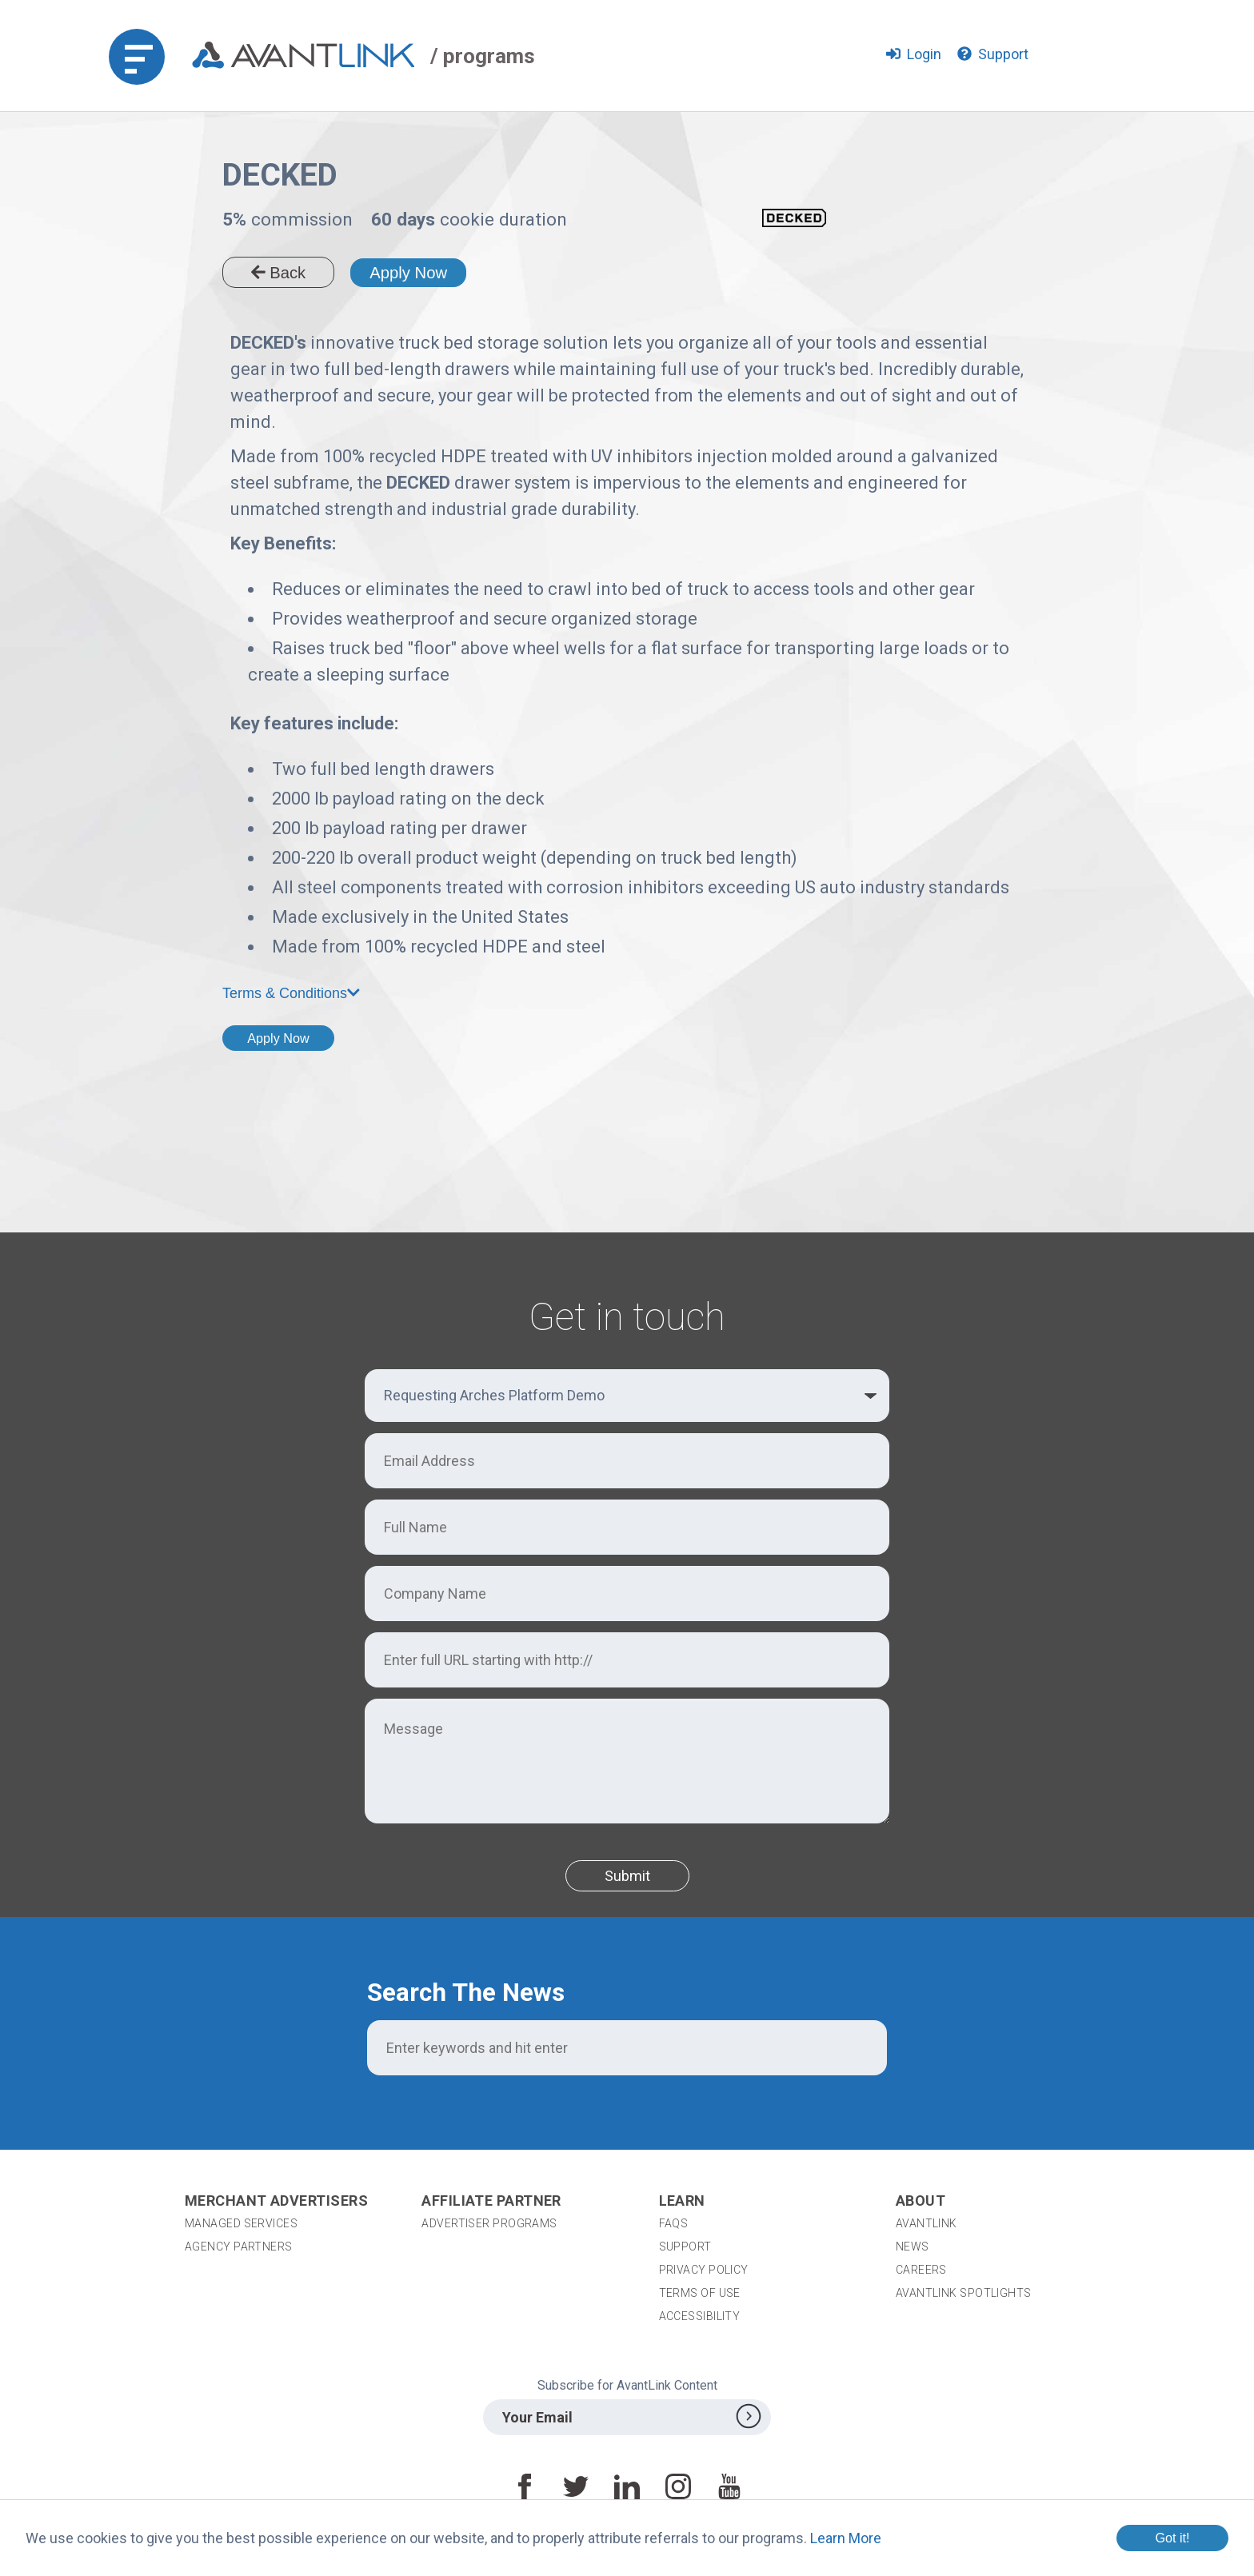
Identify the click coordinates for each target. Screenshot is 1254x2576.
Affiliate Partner (491, 2200)
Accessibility (700, 2316)
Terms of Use (700, 2292)
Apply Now (408, 273)
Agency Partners (239, 2246)
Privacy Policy (704, 2269)
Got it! (1172, 2537)
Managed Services (241, 2223)
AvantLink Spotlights (965, 2292)
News (912, 2246)
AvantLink (926, 2223)
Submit (627, 1875)
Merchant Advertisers (276, 2200)
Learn (682, 2200)
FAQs (674, 2223)
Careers (921, 2269)
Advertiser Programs (489, 2223)
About (920, 2200)
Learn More (845, 2538)
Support (685, 2246)
